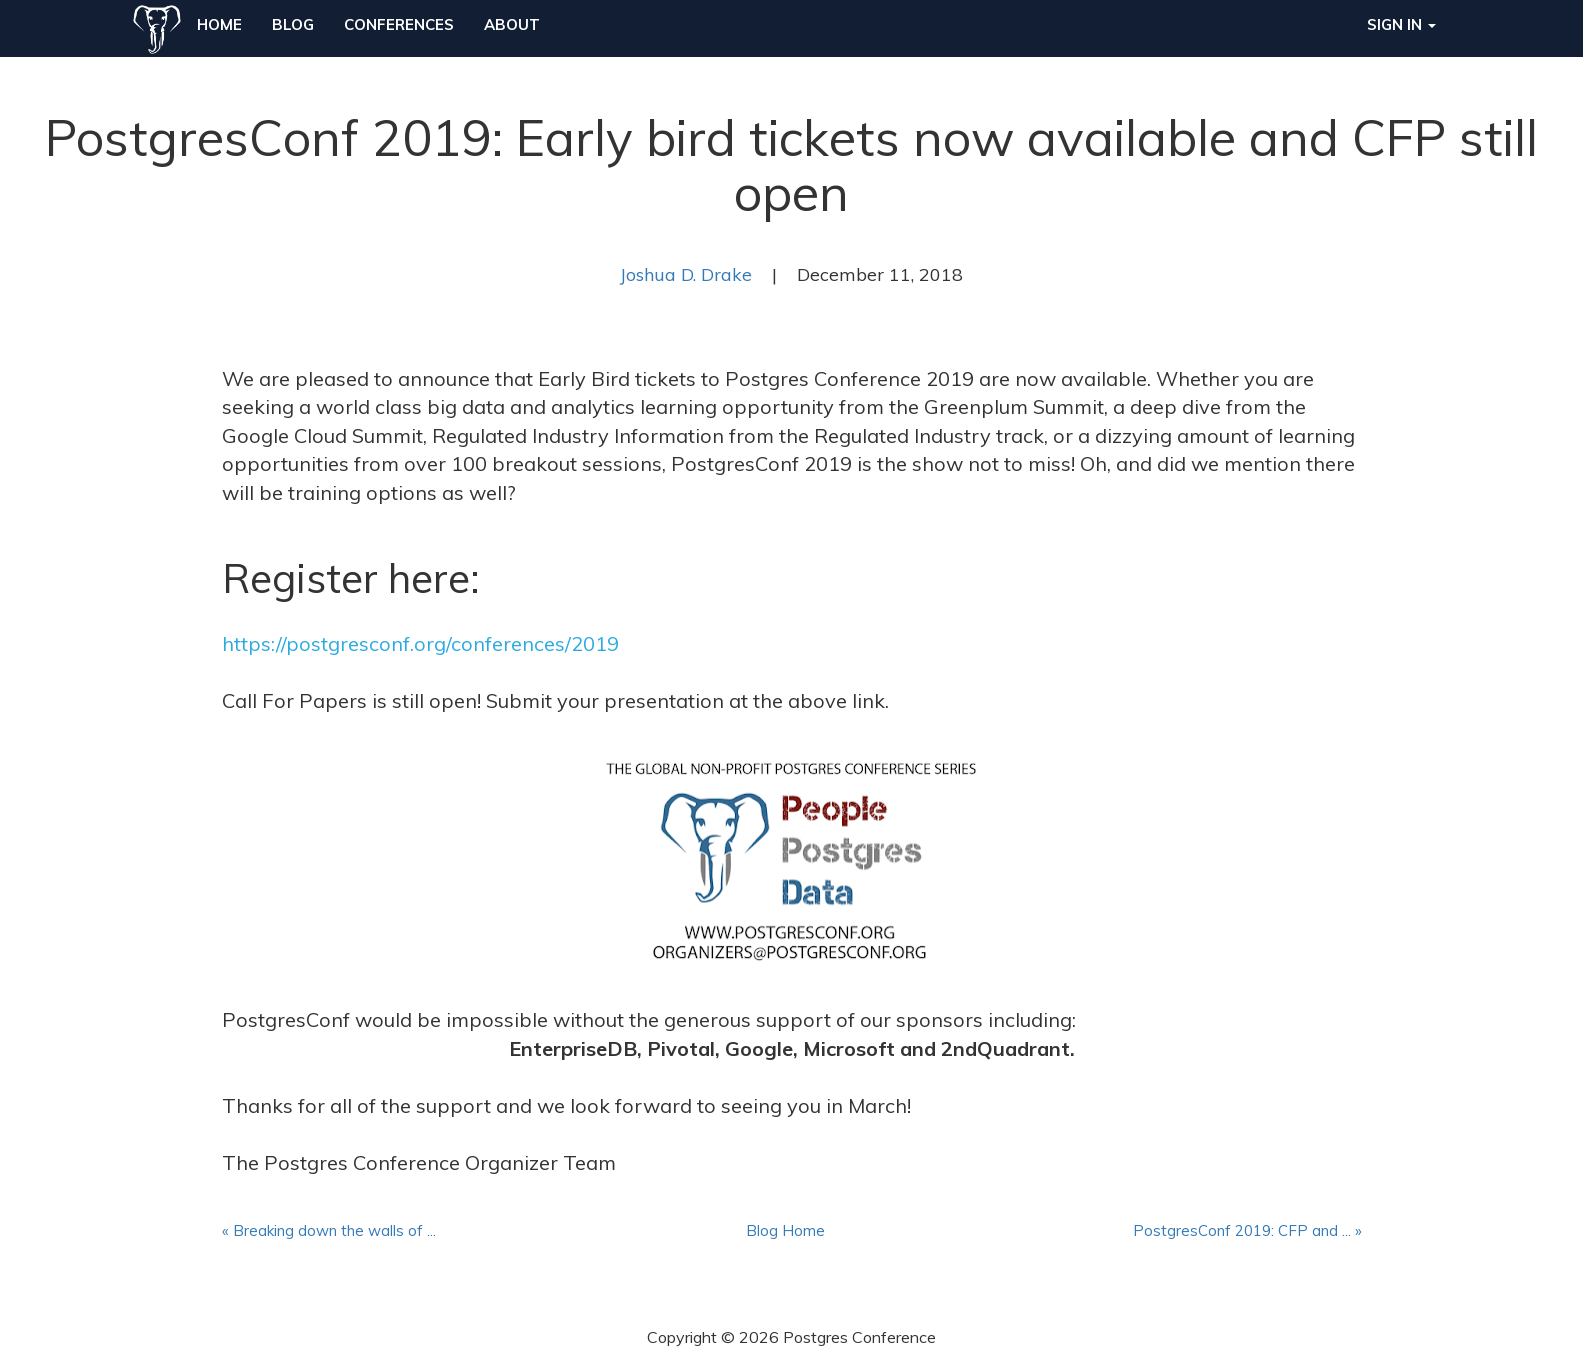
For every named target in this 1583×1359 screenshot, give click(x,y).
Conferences (399, 24)
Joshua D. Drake (686, 274)
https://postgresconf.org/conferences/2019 (420, 643)
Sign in (1401, 24)
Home (219, 24)
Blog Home (785, 1230)
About (512, 24)
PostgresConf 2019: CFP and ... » (1247, 1230)
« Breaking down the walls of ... (329, 1230)
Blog (293, 24)
